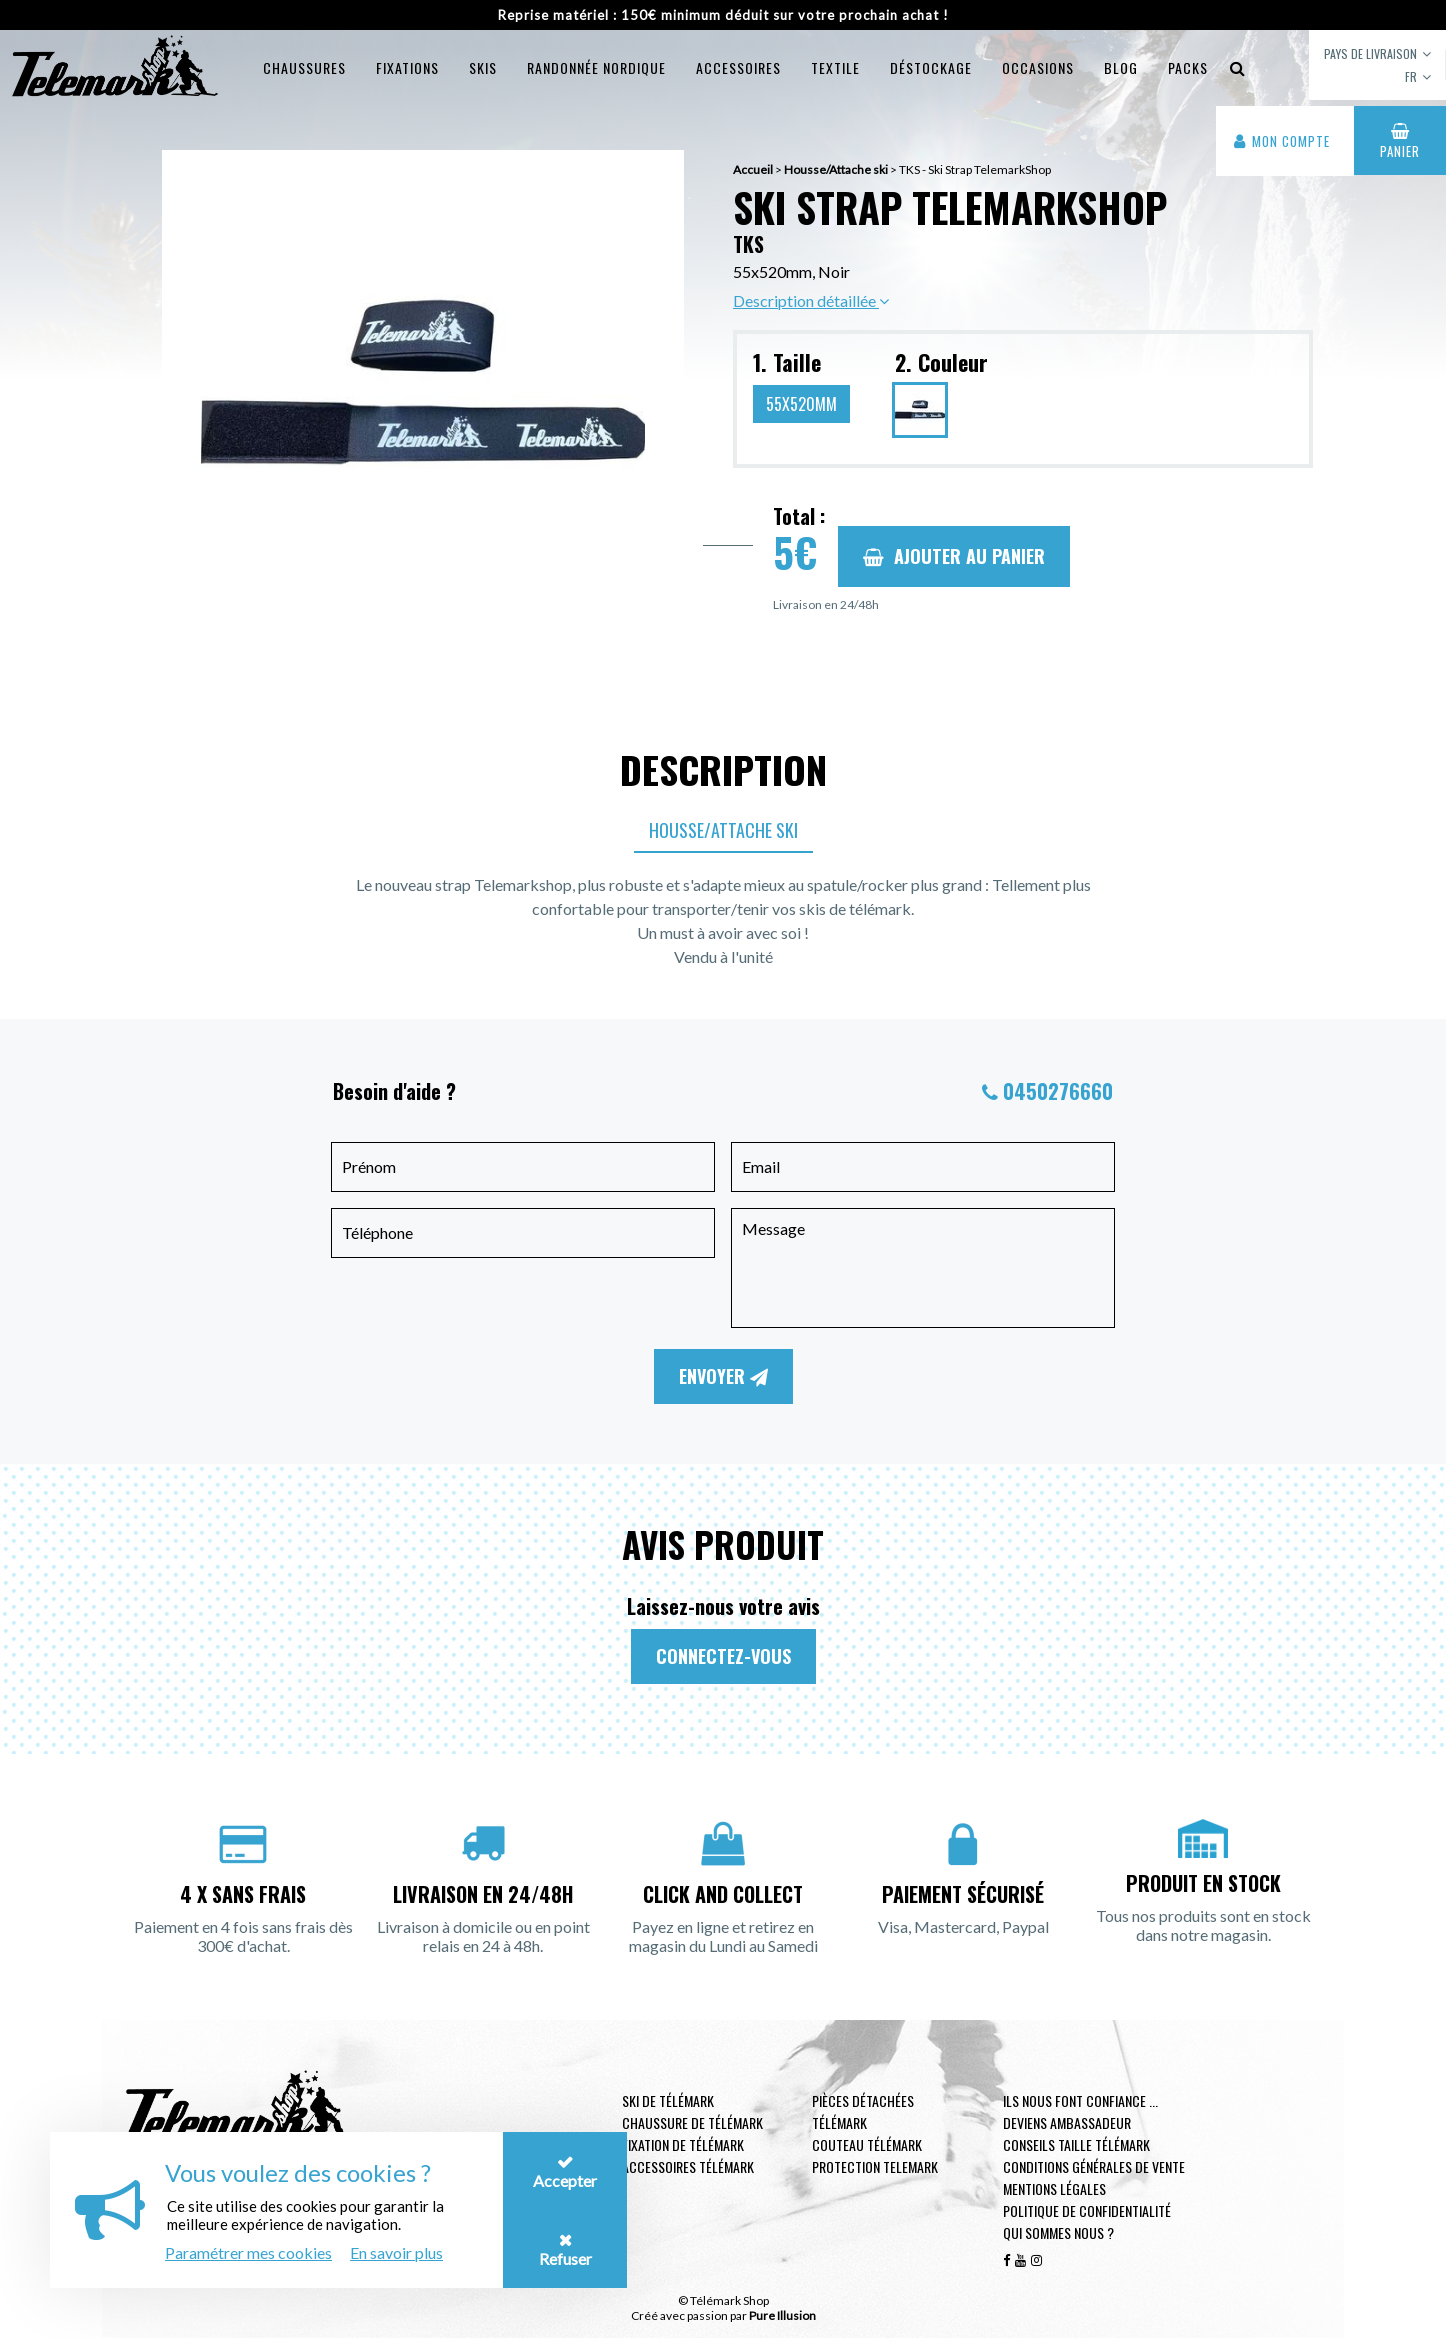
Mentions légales (1054, 2188)
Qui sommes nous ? (1058, 2232)
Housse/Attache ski (723, 830)
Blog (1121, 67)
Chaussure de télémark (692, 2122)
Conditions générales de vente (1094, 2166)
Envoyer (723, 1376)
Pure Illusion (782, 2315)
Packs (1188, 67)
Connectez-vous (723, 1656)
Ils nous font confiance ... (1080, 2100)
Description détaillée (811, 300)
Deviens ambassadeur (1067, 2122)
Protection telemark (875, 2166)
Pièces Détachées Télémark (863, 2111)
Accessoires (738, 67)
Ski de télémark (668, 2100)
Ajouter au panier (954, 556)
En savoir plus (396, 2252)
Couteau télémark (867, 2144)
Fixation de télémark (683, 2144)
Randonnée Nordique (596, 67)
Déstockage (931, 67)
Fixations (407, 67)
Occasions (1038, 67)
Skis (483, 67)
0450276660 (1058, 1091)
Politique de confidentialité (1087, 2210)
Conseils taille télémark (1076, 2144)
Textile (835, 67)
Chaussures (304, 67)
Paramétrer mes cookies (248, 2252)
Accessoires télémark (688, 2166)
